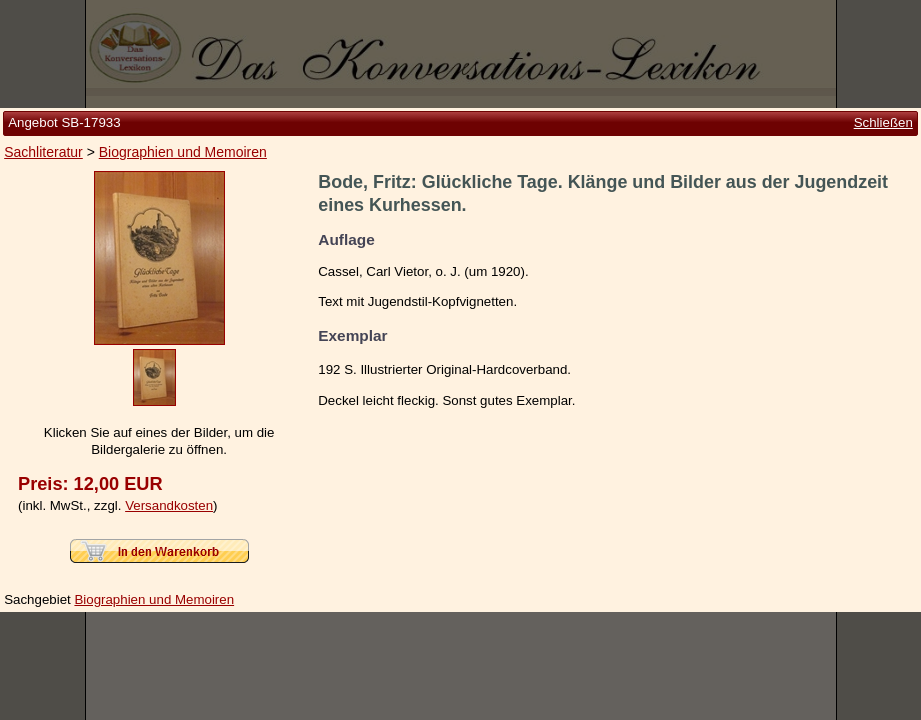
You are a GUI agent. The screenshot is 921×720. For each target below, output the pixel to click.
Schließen (883, 122)
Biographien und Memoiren (183, 152)
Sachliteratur (43, 152)
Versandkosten (169, 505)
